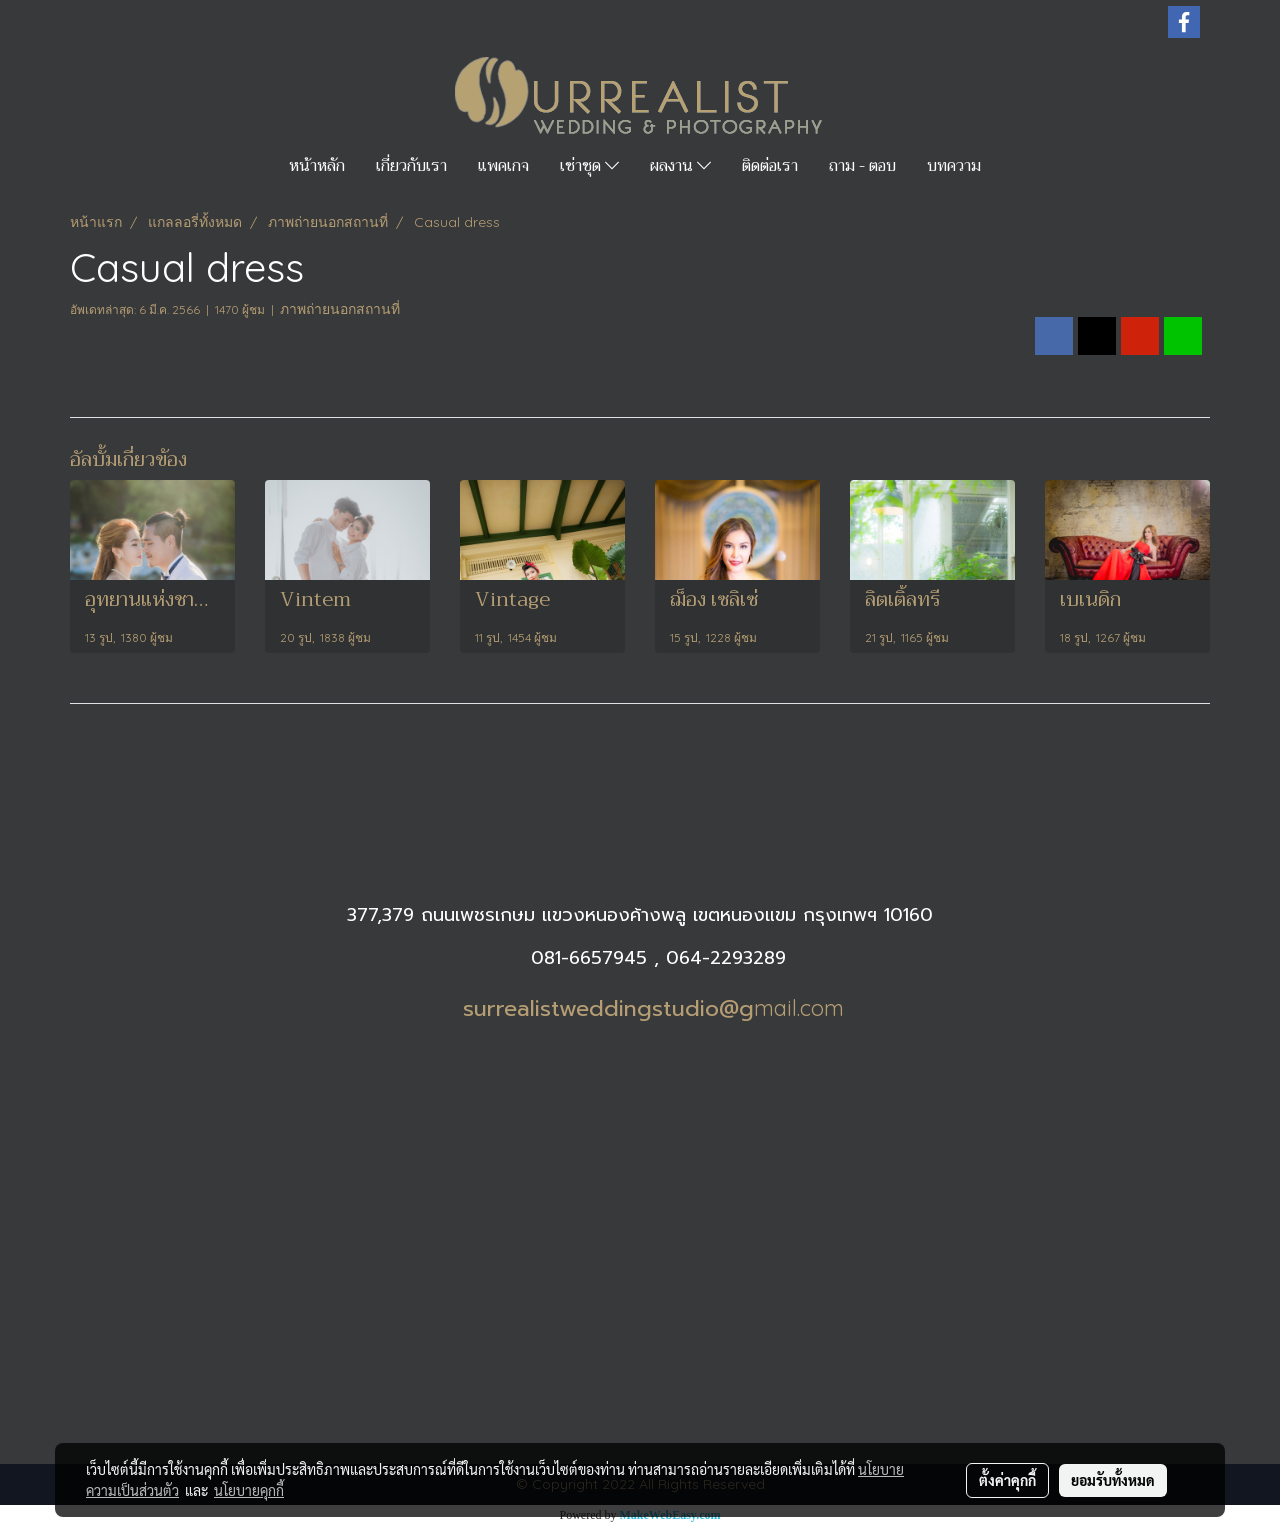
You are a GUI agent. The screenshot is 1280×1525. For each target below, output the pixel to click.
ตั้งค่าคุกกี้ (1007, 1480)
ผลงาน (680, 166)
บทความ (954, 166)
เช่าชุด (589, 166)
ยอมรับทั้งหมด (1113, 1480)
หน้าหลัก (317, 166)
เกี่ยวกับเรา (411, 166)
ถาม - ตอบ (862, 166)
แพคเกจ (503, 166)
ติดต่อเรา (770, 166)
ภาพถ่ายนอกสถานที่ (340, 309)
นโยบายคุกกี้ (249, 1490)
